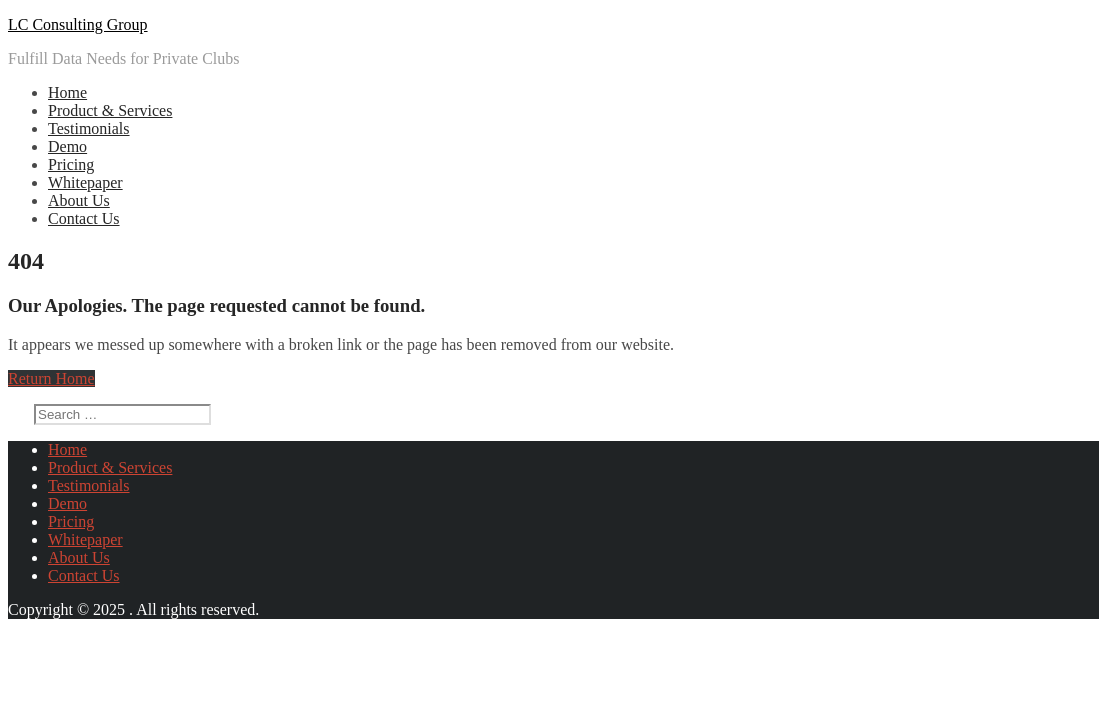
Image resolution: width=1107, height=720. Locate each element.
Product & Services (110, 110)
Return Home (51, 378)
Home (67, 92)
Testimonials (89, 128)
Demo (67, 146)
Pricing (71, 164)
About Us (79, 200)
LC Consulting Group (78, 24)
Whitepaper (85, 182)
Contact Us (84, 218)
